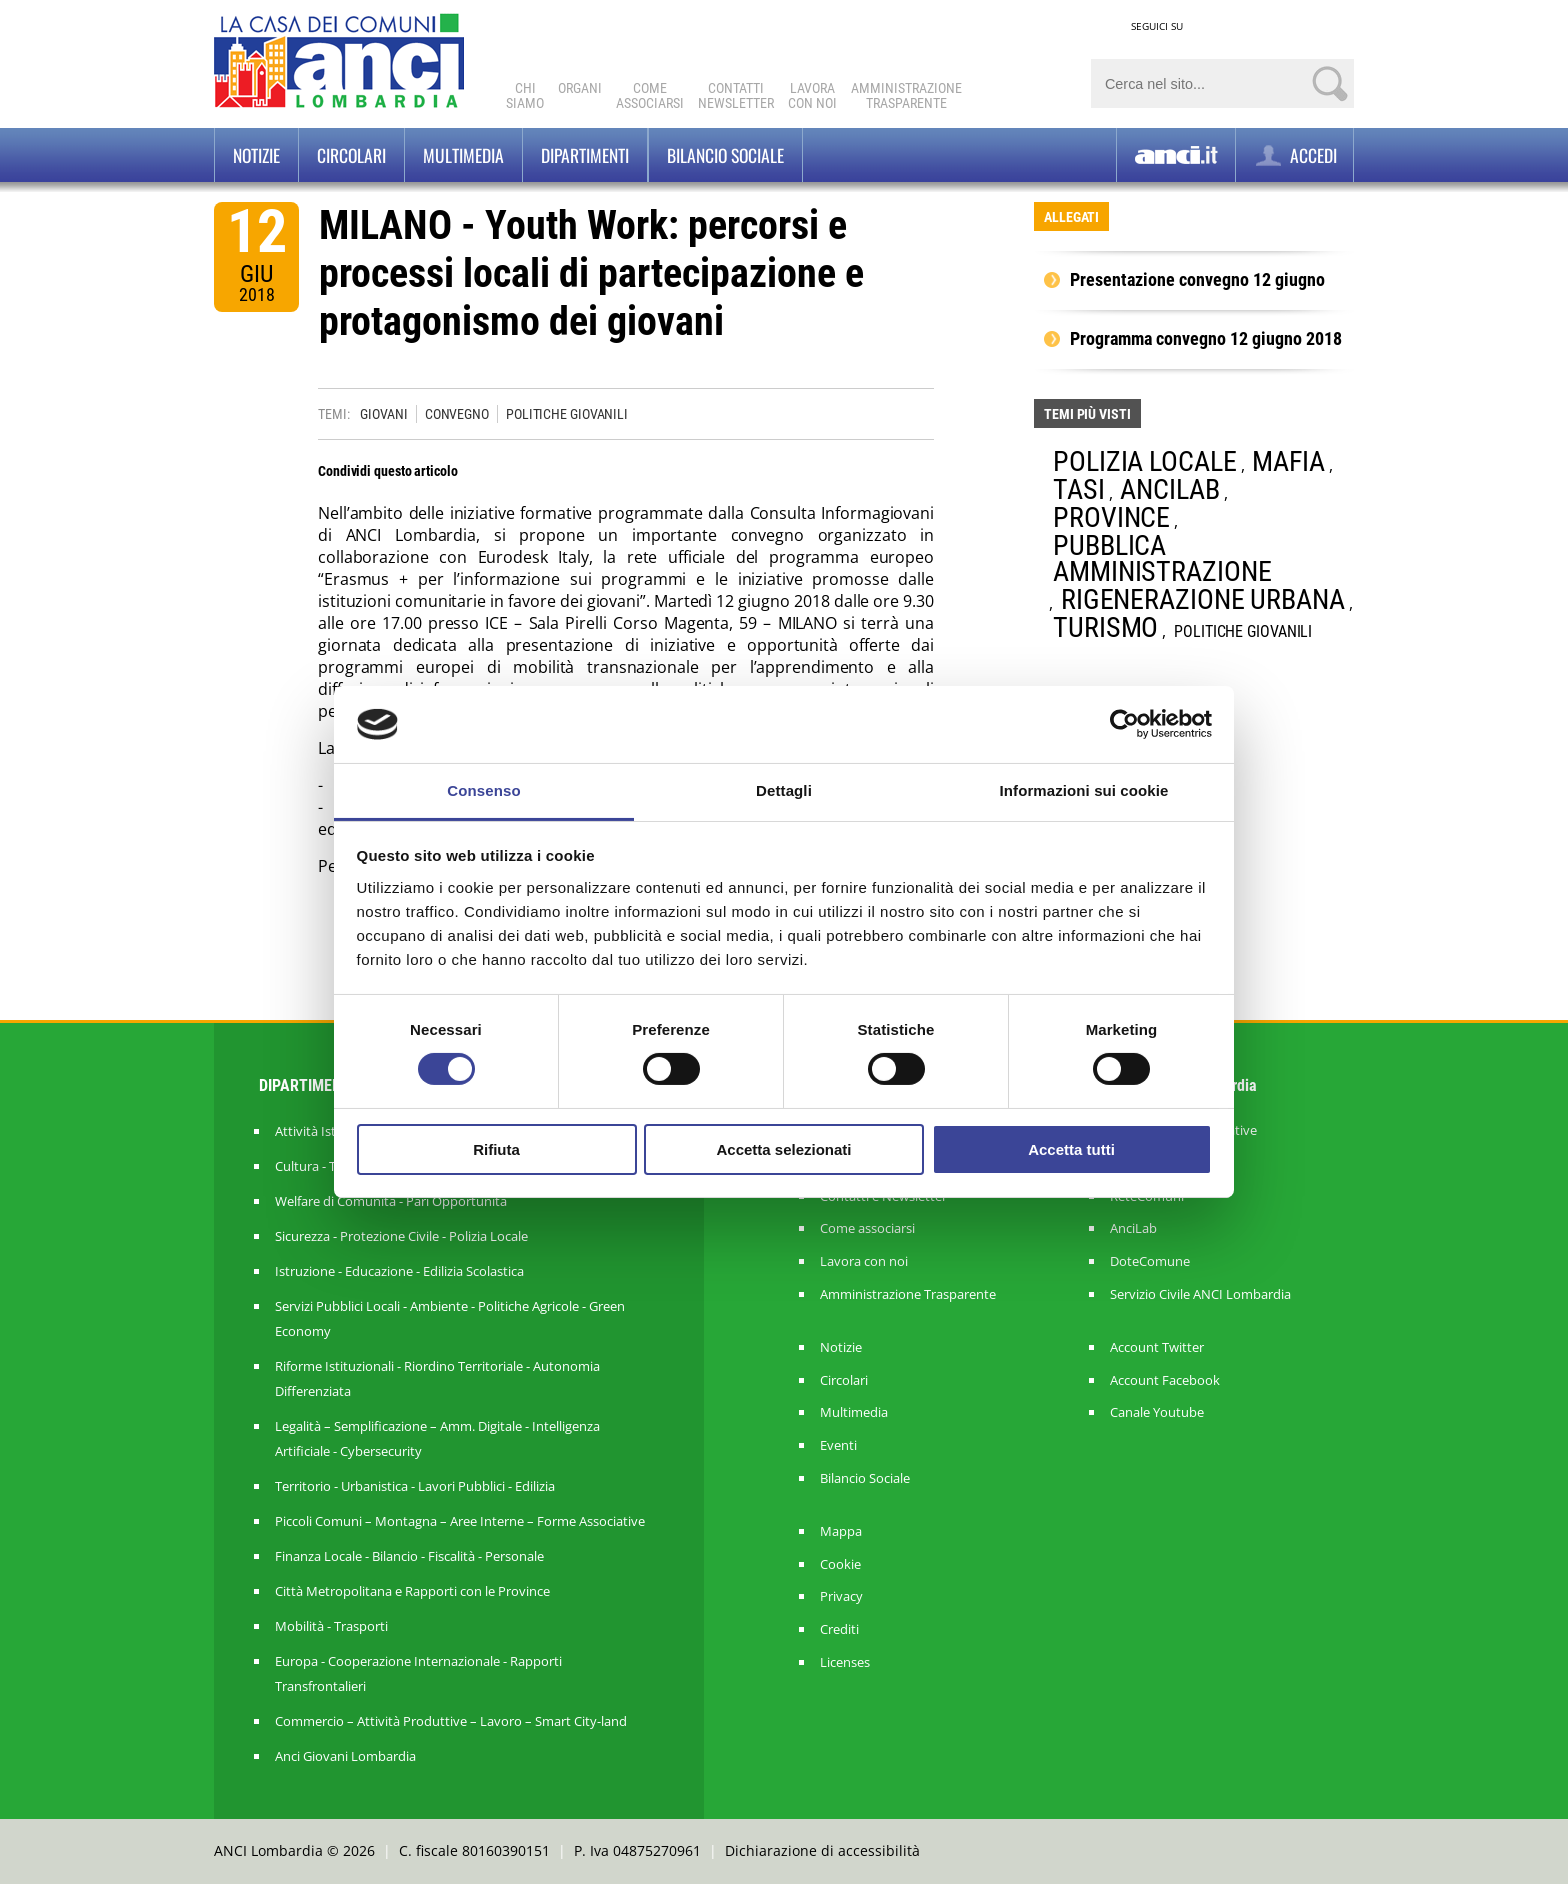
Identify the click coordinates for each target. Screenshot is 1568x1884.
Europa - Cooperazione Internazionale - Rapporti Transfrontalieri (418, 1673)
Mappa (841, 1531)
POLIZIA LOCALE (1145, 461)
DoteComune (1150, 1261)
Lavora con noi (864, 1261)
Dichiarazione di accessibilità (822, 1850)
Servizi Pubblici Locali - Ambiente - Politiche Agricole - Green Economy (450, 1318)
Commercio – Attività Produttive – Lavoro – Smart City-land (451, 1721)
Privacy (841, 1596)
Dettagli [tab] (784, 790)
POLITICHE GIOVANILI (567, 414)
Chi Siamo (525, 95)
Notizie (256, 155)
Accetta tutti (1071, 1149)
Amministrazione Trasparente (908, 1294)
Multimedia (463, 155)
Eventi (838, 1445)
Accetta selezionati (783, 1149)
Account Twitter (1157, 1347)
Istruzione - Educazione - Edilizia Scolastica (399, 1271)
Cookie (840, 1564)
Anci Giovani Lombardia (345, 1756)
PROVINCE (1111, 517)
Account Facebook (1165, 1380)
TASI (1079, 489)
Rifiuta (496, 1149)
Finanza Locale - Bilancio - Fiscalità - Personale (409, 1556)
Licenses (845, 1662)
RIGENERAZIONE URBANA (1203, 599)
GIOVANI (383, 414)
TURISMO (1105, 627)
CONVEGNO (457, 414)
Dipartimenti (585, 155)
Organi (580, 88)
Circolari (351, 155)
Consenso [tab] (483, 790)
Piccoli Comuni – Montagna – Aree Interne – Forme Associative (460, 1521)
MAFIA (1288, 461)
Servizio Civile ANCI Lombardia (1200, 1294)
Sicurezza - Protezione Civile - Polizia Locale (401, 1236)
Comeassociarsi (650, 95)
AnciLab (1133, 1228)
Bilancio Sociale (865, 1478)
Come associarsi (867, 1228)
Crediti (839, 1629)
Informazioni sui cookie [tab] (1084, 790)
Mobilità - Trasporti (331, 1626)
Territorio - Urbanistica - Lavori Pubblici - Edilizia (415, 1486)
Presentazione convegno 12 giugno (1197, 280)
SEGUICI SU (1157, 26)
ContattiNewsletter (736, 95)
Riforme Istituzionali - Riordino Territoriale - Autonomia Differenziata (437, 1378)
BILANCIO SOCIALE (725, 155)
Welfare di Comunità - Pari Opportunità (391, 1201)
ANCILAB (1169, 489)
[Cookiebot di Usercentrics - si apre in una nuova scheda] (1124, 724)
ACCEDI (1294, 155)
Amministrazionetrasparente (906, 95)
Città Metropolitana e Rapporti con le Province (412, 1591)
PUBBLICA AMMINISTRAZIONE (1162, 558)
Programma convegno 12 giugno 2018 (1206, 339)
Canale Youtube (1157, 1412)
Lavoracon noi (812, 95)
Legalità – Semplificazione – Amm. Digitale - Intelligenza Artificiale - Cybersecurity (437, 1438)
